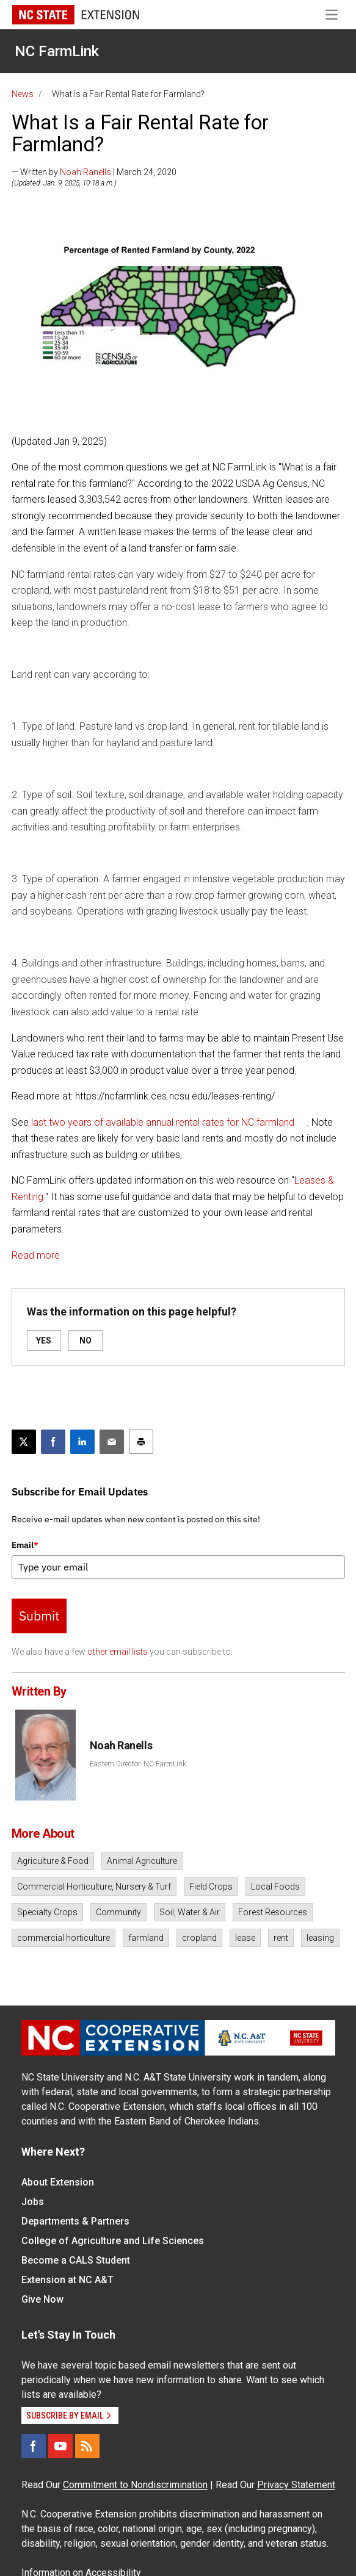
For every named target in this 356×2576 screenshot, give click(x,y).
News (23, 94)
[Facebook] (33, 2446)
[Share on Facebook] (53, 1442)
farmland (146, 1938)
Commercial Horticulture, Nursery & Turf (94, 1886)
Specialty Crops (47, 1912)
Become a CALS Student (75, 2260)
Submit (39, 1615)
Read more (36, 1255)
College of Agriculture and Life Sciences (112, 2241)
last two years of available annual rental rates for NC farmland (162, 1122)
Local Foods (275, 1886)
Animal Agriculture (142, 1861)
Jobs (32, 2201)
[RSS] (87, 2446)
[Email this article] (112, 1442)
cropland (199, 1938)
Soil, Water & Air (189, 1912)
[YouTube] (60, 2446)
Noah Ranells (85, 172)
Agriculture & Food (53, 1861)
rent (281, 1938)
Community (118, 1912)
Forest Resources (272, 1912)
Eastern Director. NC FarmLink (138, 1764)
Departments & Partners (75, 2221)
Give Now (42, 2299)
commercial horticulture (63, 1938)
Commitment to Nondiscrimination (135, 2485)
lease (245, 1938)
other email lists (117, 1652)
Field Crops (211, 1886)
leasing (320, 1938)
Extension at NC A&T (67, 2280)
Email (25, 1544)
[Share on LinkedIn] (82, 1442)
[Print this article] (141, 1442)
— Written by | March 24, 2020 (94, 172)
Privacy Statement (296, 2485)
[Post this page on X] (24, 1442)
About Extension (57, 2182)
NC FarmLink (57, 51)
